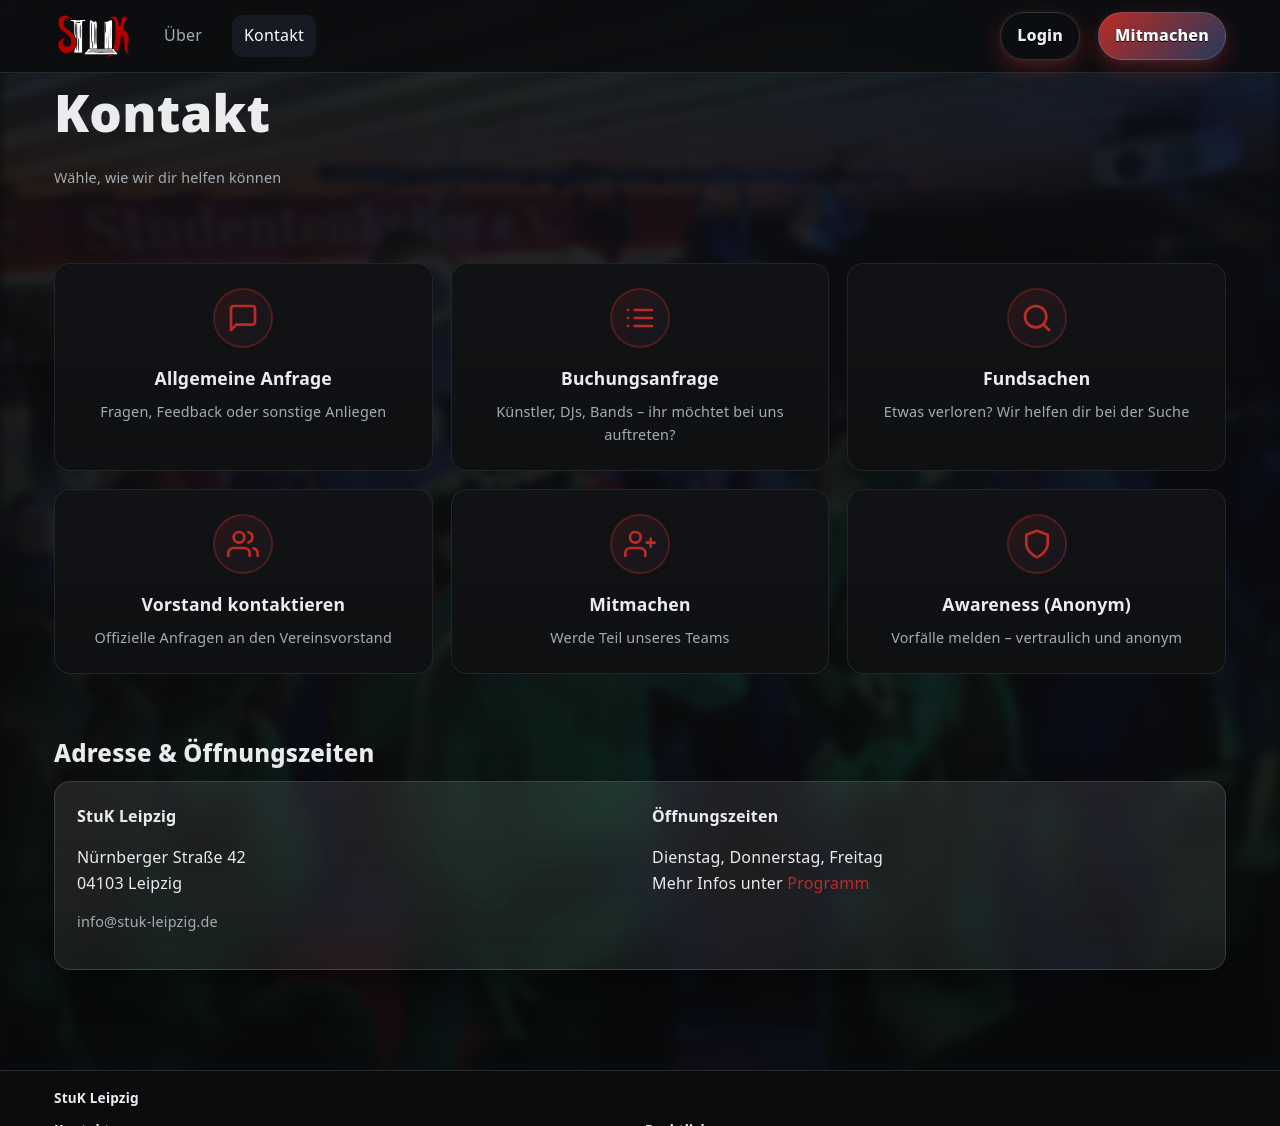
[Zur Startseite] (94, 36)
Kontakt (274, 35)
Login (1040, 35)
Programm (828, 883)
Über (183, 35)
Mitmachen (1162, 35)
